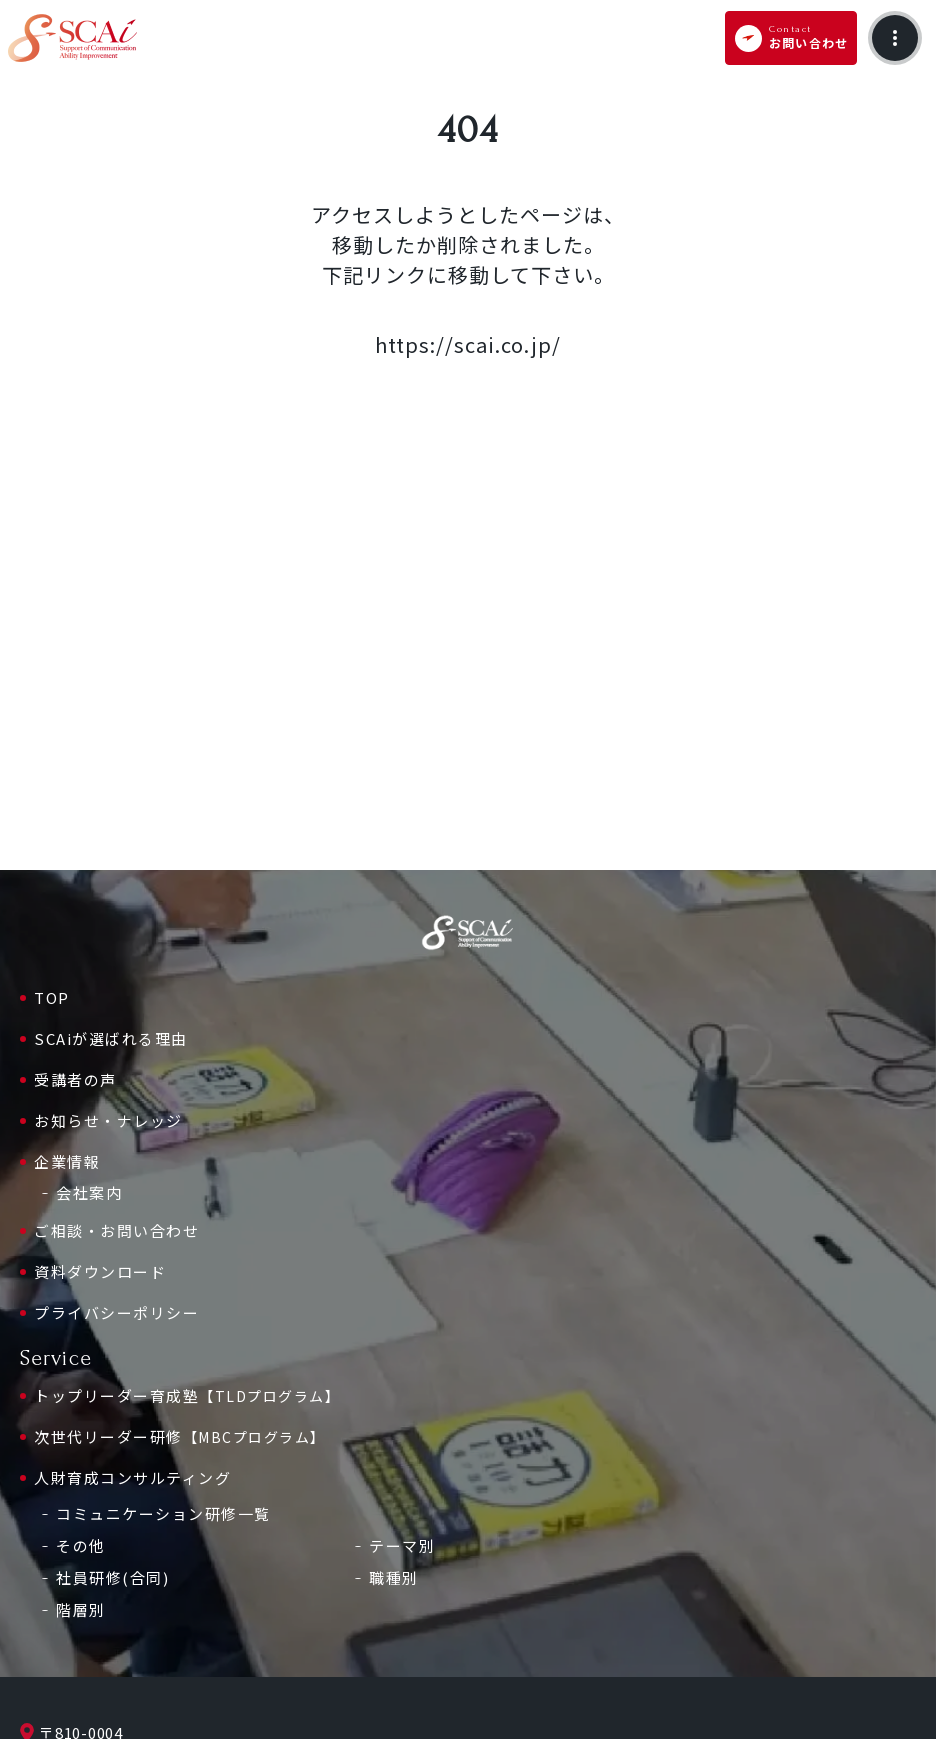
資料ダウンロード (100, 1271)
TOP (52, 997)
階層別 (81, 1609)
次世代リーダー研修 (180, 1437)
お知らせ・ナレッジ (108, 1120)
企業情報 (67, 1161)
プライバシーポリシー (116, 1312)
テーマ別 (402, 1545)
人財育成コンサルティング (132, 1477)
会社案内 (89, 1192)
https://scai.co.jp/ (468, 344)
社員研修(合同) (112, 1577)
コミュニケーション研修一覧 (163, 1513)
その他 (81, 1545)
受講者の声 (75, 1079)
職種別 (394, 1577)
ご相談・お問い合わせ (116, 1230)
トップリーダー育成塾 (187, 1396)
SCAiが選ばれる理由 (111, 1038)
